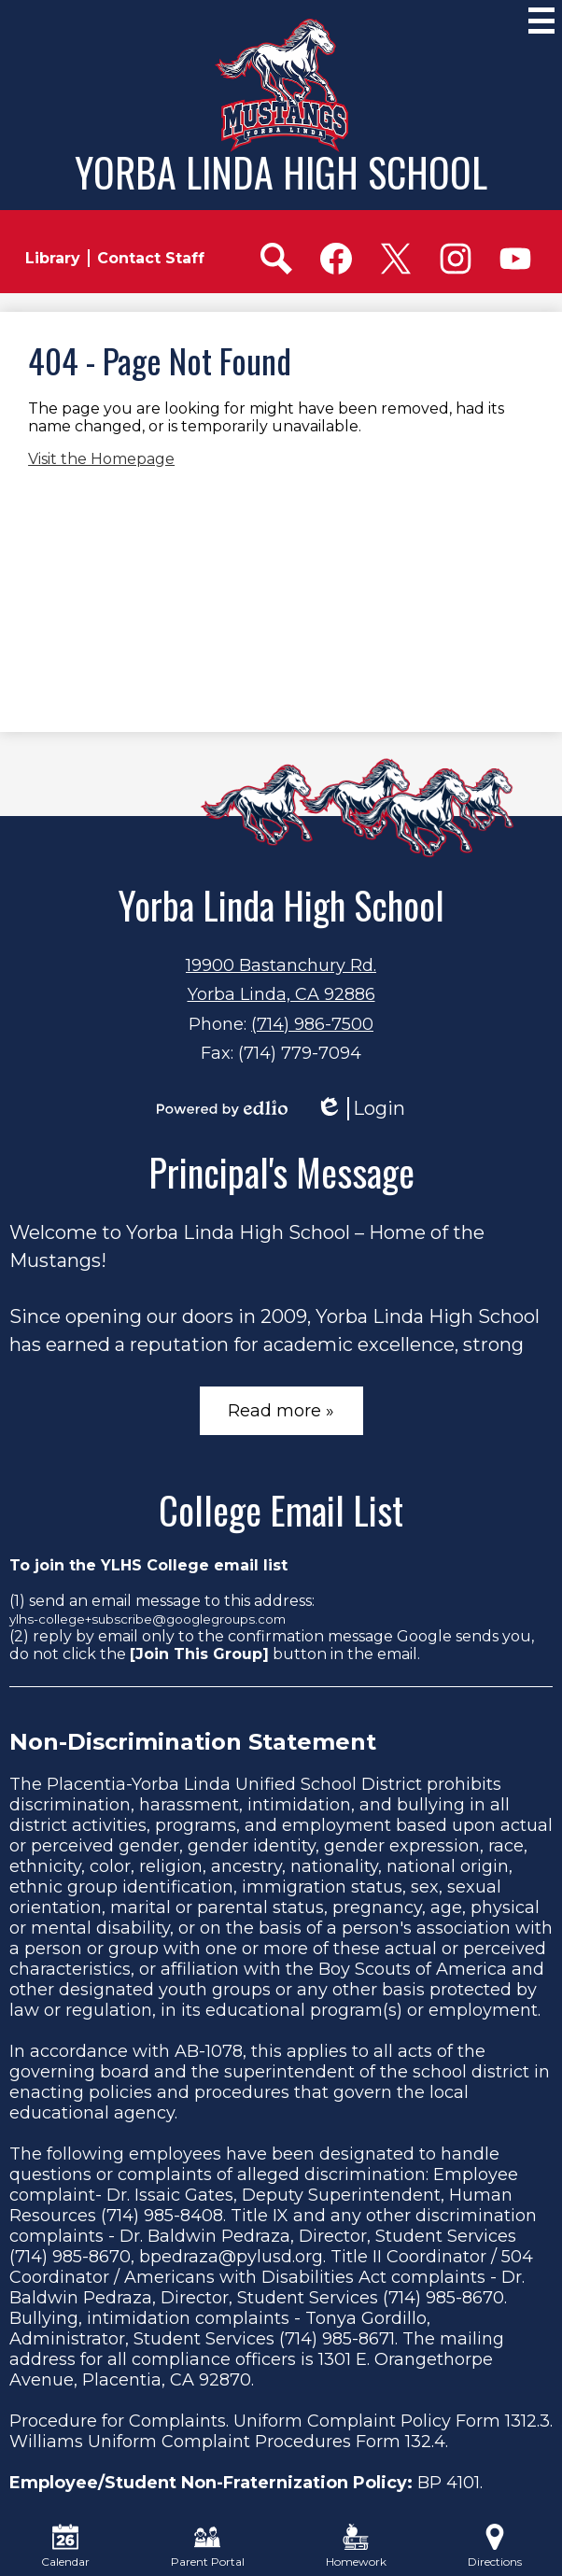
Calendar (65, 2546)
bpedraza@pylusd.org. (232, 2256)
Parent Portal (208, 2546)
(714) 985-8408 (162, 2215)
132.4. (426, 2441)
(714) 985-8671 (337, 2339)
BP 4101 (448, 2482)
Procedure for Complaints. (119, 2421)
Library (52, 258)
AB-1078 (209, 2051)
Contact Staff (150, 258)
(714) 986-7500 (312, 1024)
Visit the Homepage (101, 459)
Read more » (281, 1411)
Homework (356, 2546)
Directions (495, 2546)
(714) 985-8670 (70, 2256)
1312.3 (527, 2421)
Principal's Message (281, 1172)
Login (360, 1108)
